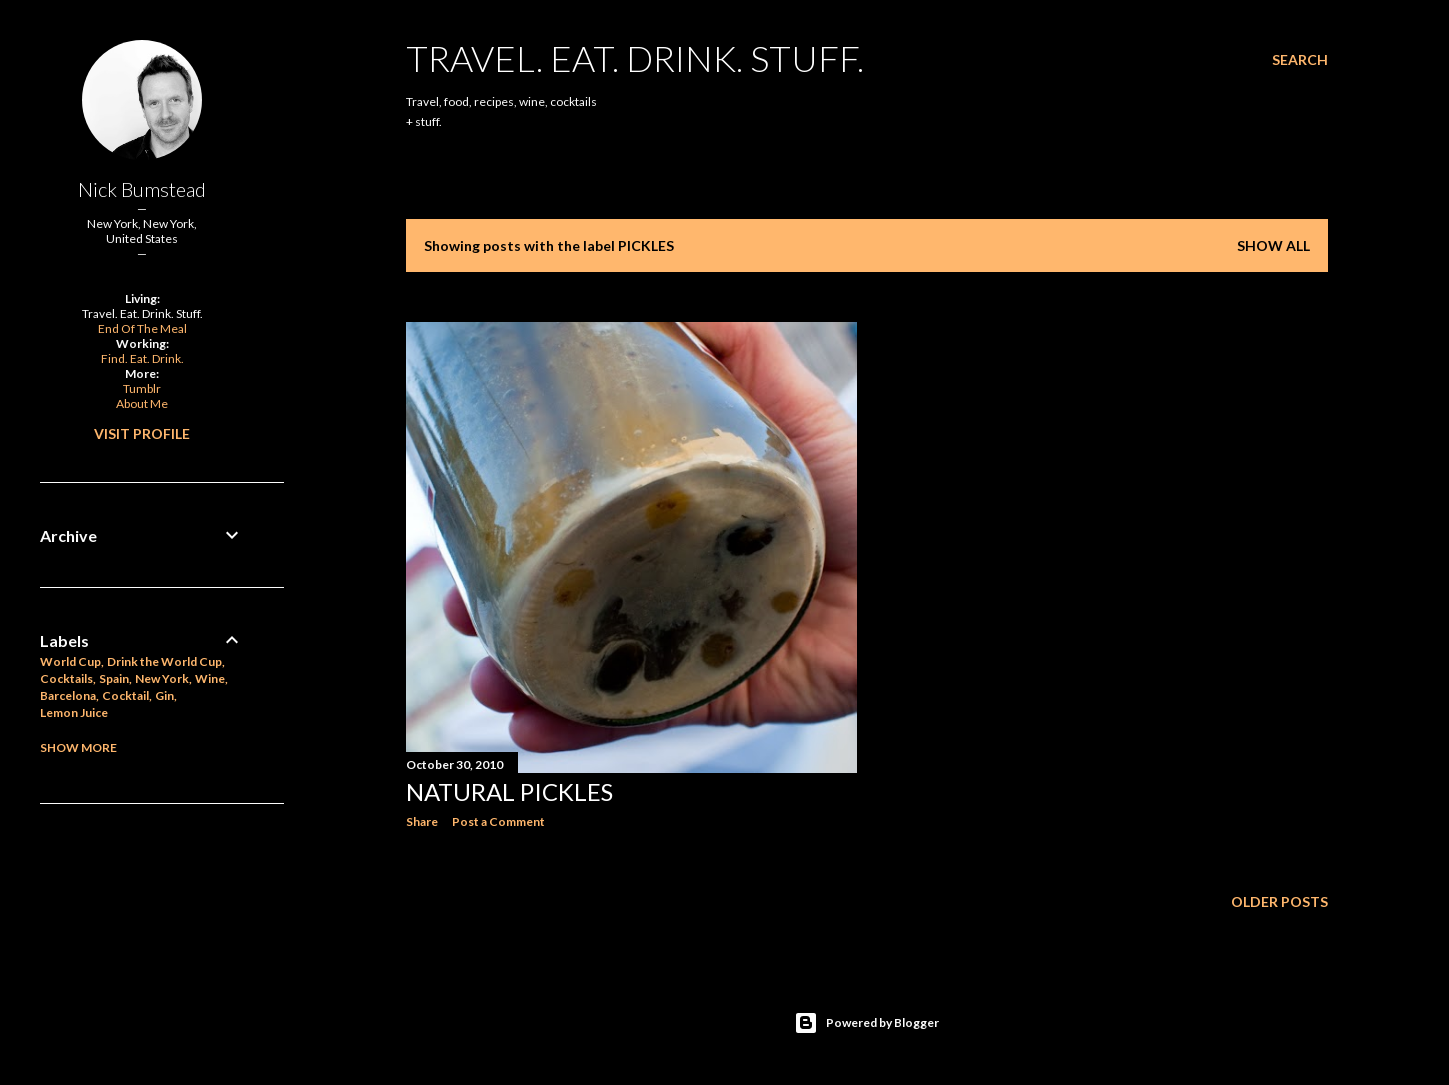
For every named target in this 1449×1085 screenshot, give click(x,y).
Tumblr (142, 388)
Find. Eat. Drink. (142, 358)
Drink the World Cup (164, 661)
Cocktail (125, 695)
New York (162, 678)
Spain (114, 678)
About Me (142, 403)
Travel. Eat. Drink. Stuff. (635, 58)
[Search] (1300, 60)
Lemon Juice (74, 712)
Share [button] (422, 821)
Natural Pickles (509, 791)
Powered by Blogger (866, 1023)
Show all (1273, 245)
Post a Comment (498, 821)
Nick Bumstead (142, 189)
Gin (164, 695)
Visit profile (142, 433)
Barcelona (68, 695)
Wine (210, 678)
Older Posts (1279, 901)
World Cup (70, 661)
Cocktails (66, 678)
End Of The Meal (142, 328)
